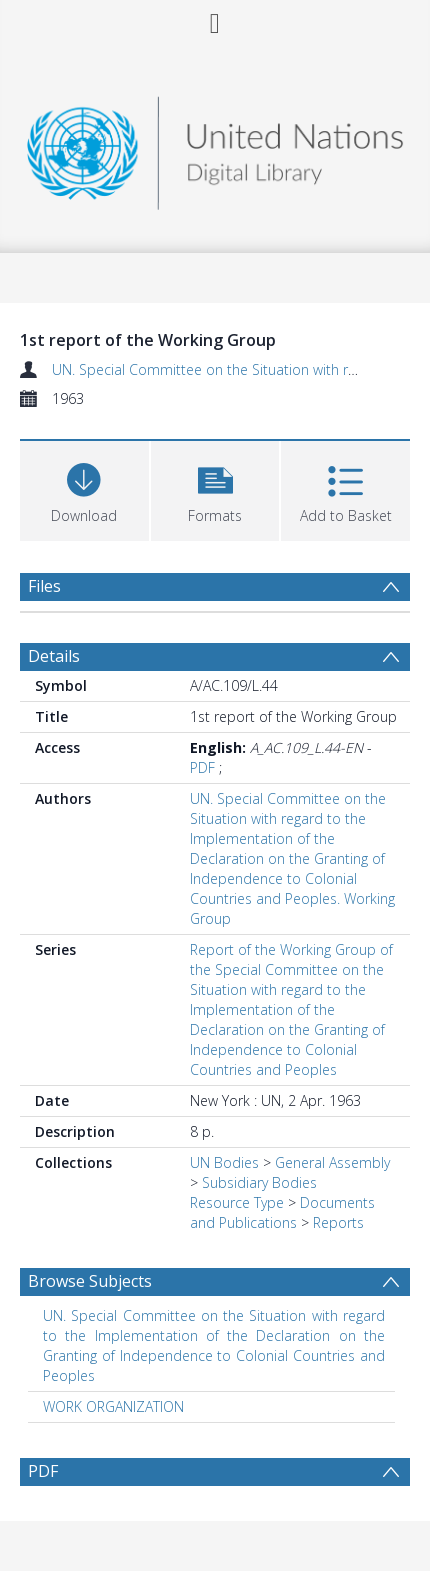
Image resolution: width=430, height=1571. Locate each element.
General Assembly (332, 1162)
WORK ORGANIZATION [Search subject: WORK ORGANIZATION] (113, 1406)
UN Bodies (224, 1162)
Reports (338, 1222)
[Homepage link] (215, 147)
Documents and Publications (282, 1212)
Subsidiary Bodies (259, 1182)
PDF (202, 767)
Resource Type (237, 1202)
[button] (215, 488)
